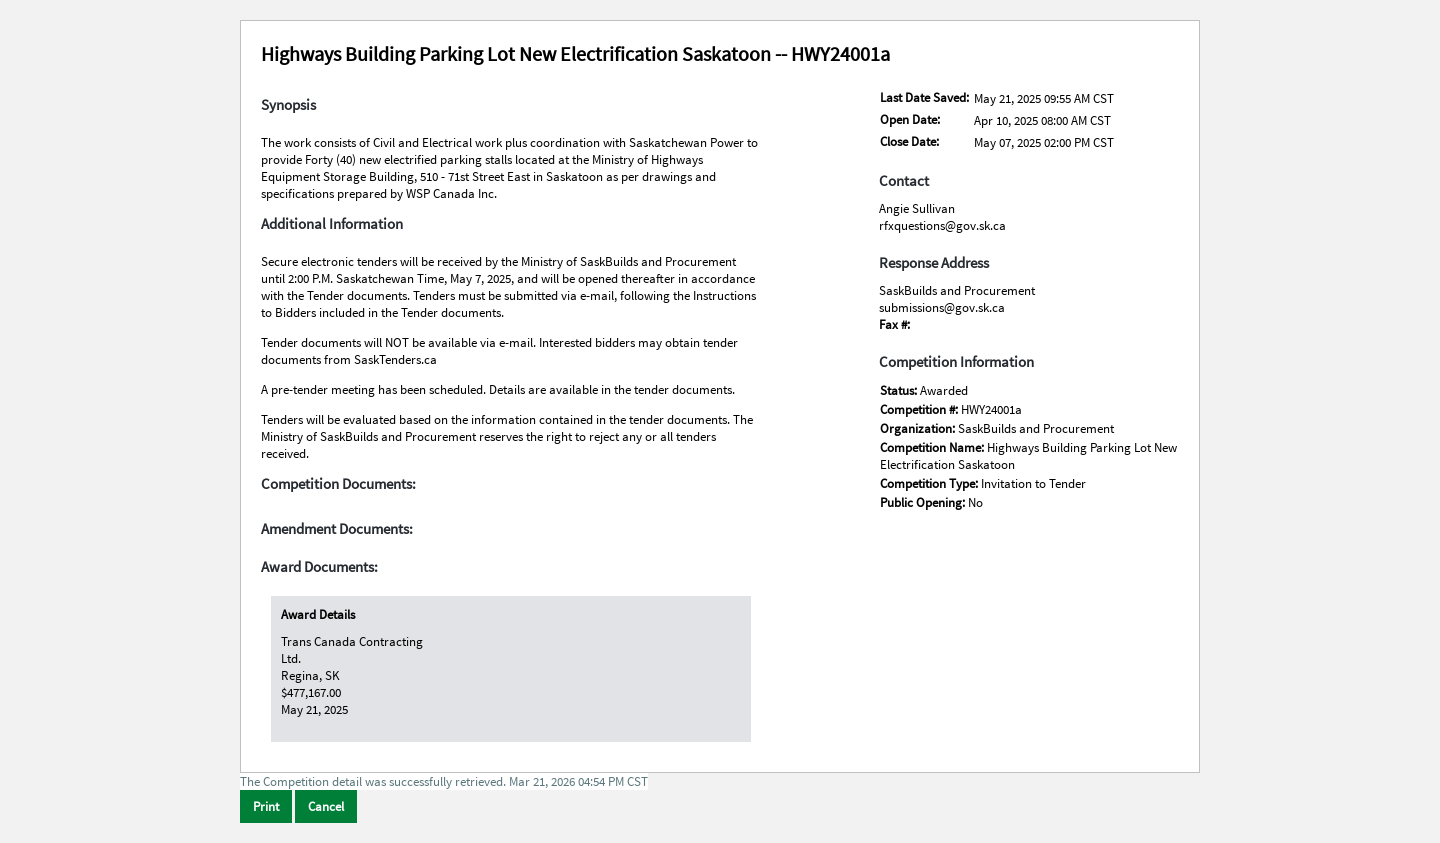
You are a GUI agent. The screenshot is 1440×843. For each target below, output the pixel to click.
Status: (900, 390)
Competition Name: (933, 447)
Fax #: (894, 324)
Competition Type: (930, 483)
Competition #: (920, 409)
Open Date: (910, 119)
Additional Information (332, 224)
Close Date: (909, 141)
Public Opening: (924, 502)
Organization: (919, 428)
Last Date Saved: (924, 97)
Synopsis (288, 105)
